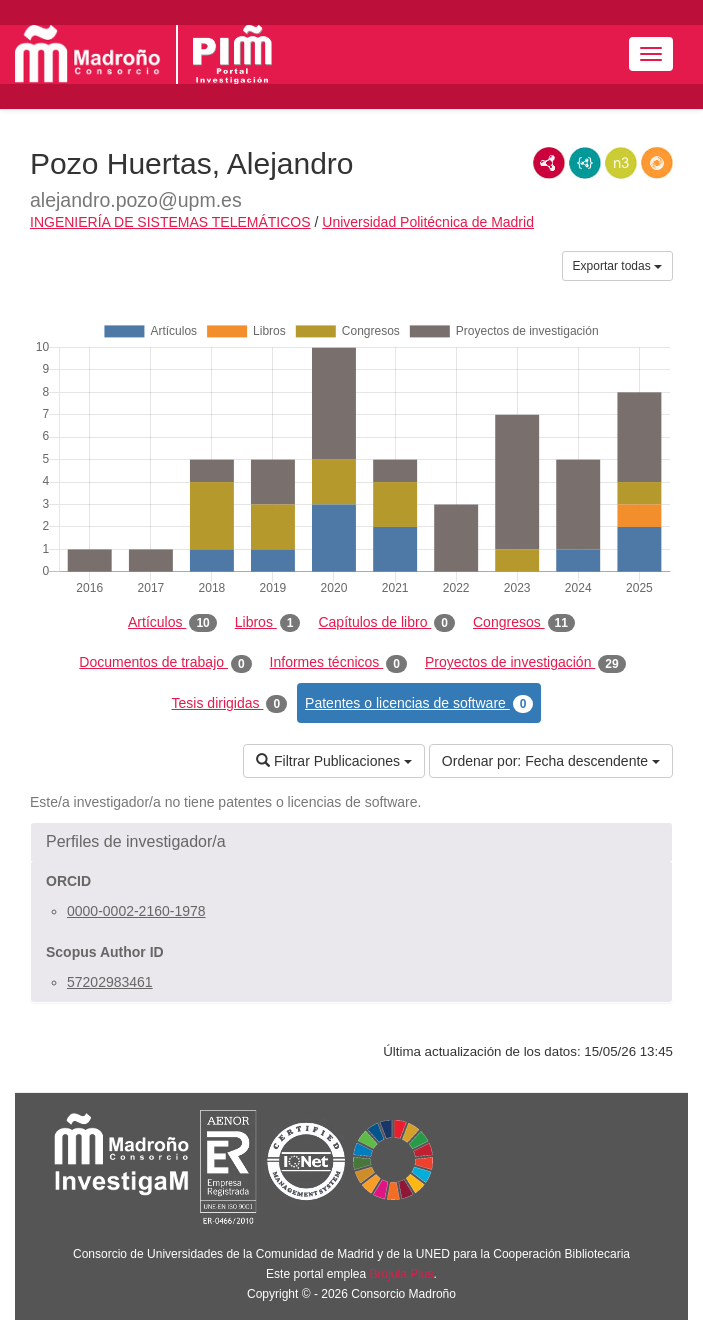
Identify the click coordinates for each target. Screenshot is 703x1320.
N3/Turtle (621, 163)
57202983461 (110, 982)
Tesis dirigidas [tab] (230, 704)
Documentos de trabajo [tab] (165, 663)
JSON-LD (585, 163)
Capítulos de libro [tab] (386, 623)
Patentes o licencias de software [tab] (419, 704)
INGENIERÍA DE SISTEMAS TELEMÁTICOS (170, 222)
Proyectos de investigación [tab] (525, 663)
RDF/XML (549, 163)
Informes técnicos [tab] (338, 663)
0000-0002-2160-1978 (136, 911)
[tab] (351, 842)
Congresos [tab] (524, 623)
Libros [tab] (268, 623)
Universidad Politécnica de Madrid (428, 222)
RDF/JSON (657, 163)
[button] (351, 842)
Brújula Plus (402, 1274)
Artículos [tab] (172, 623)
